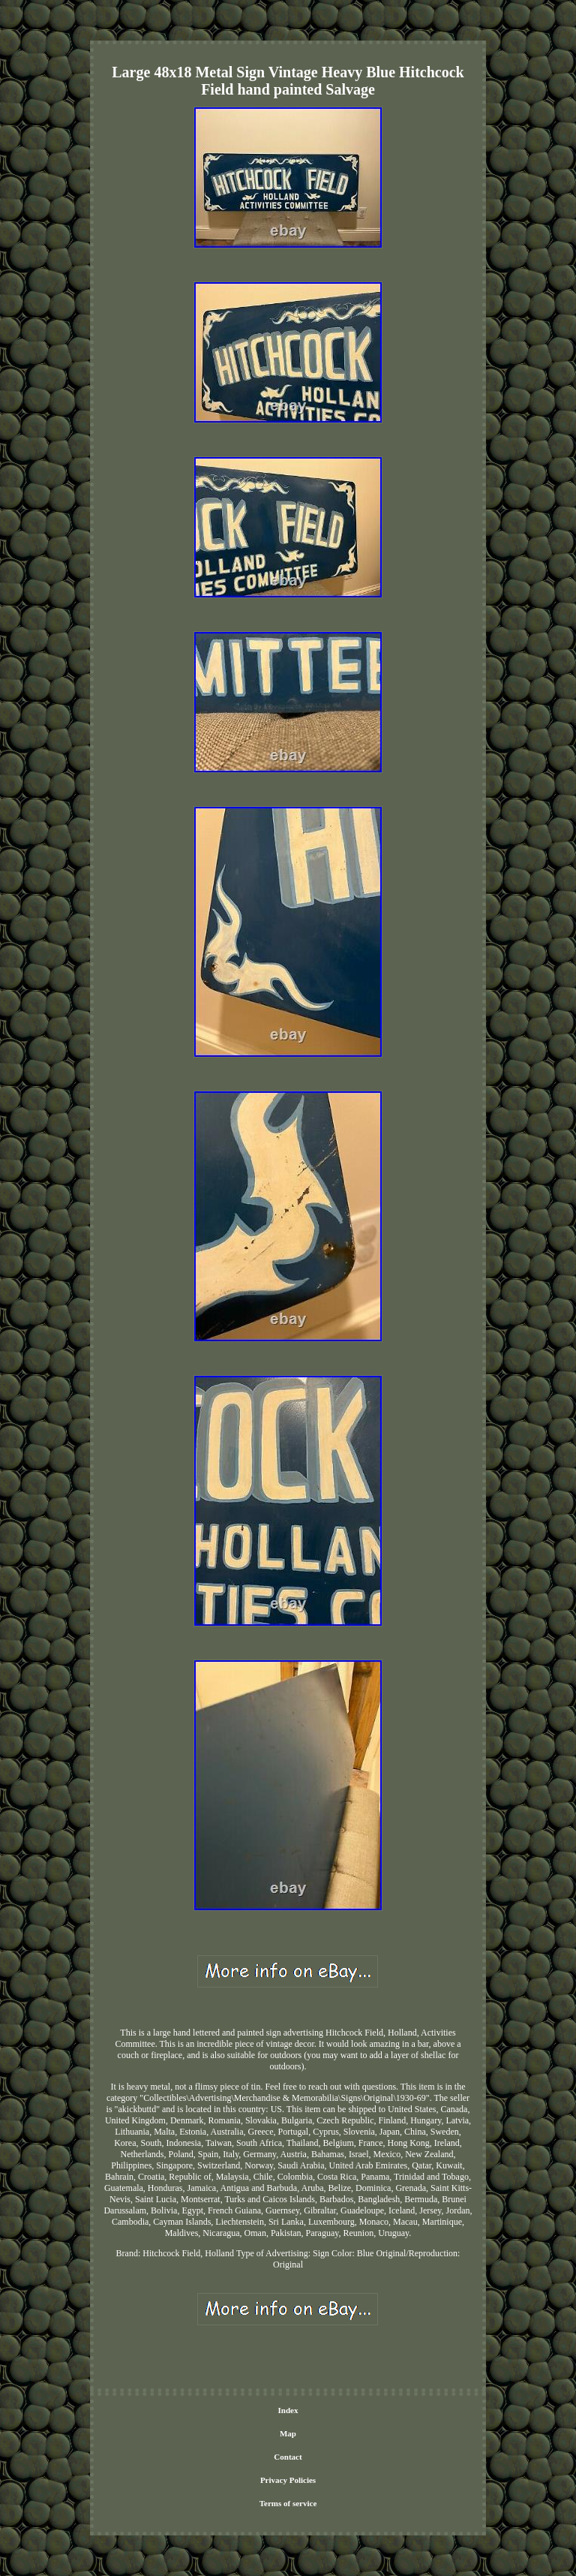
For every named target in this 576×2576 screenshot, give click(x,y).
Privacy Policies (288, 2479)
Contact (288, 2456)
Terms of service (288, 2503)
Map (288, 2433)
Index (288, 2410)
